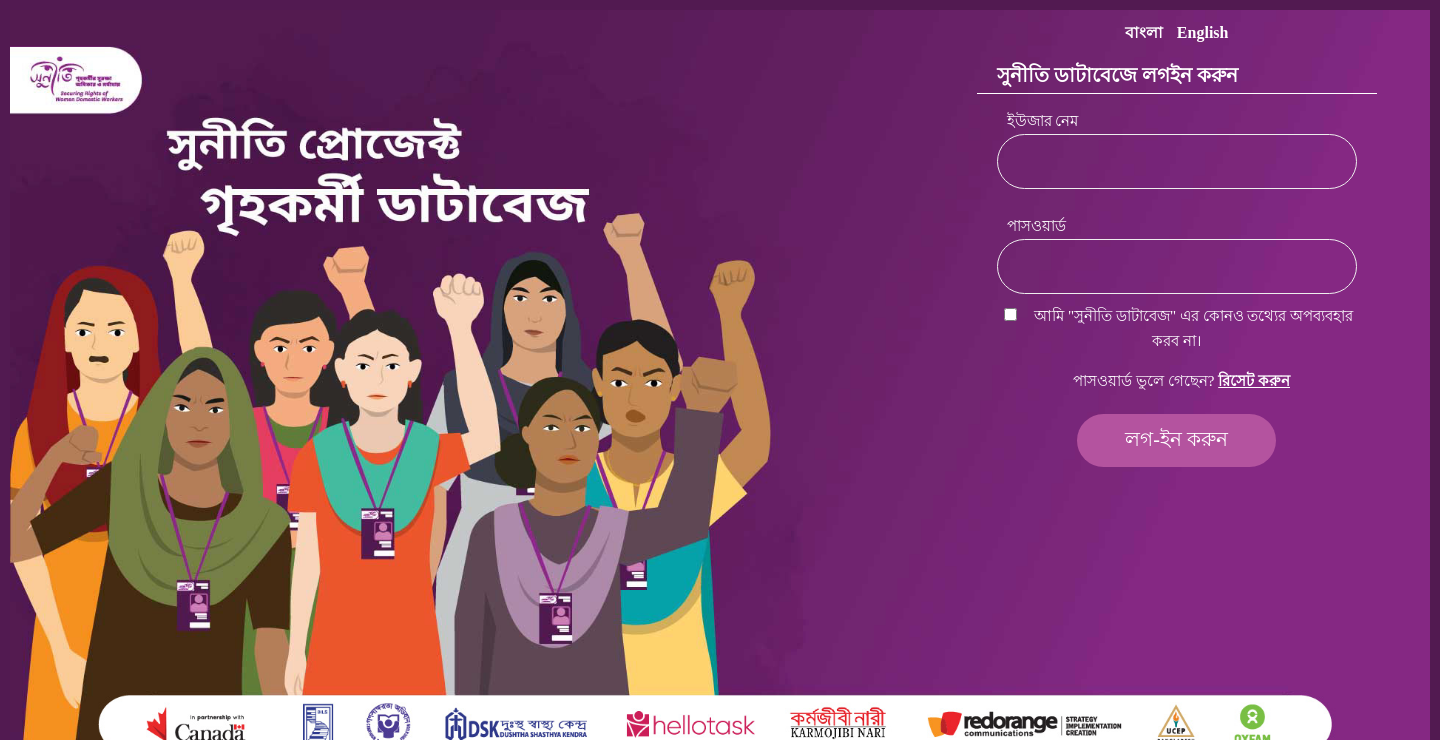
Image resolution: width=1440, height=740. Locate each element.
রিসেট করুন (1254, 381)
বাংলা (1144, 32)
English (1203, 32)
